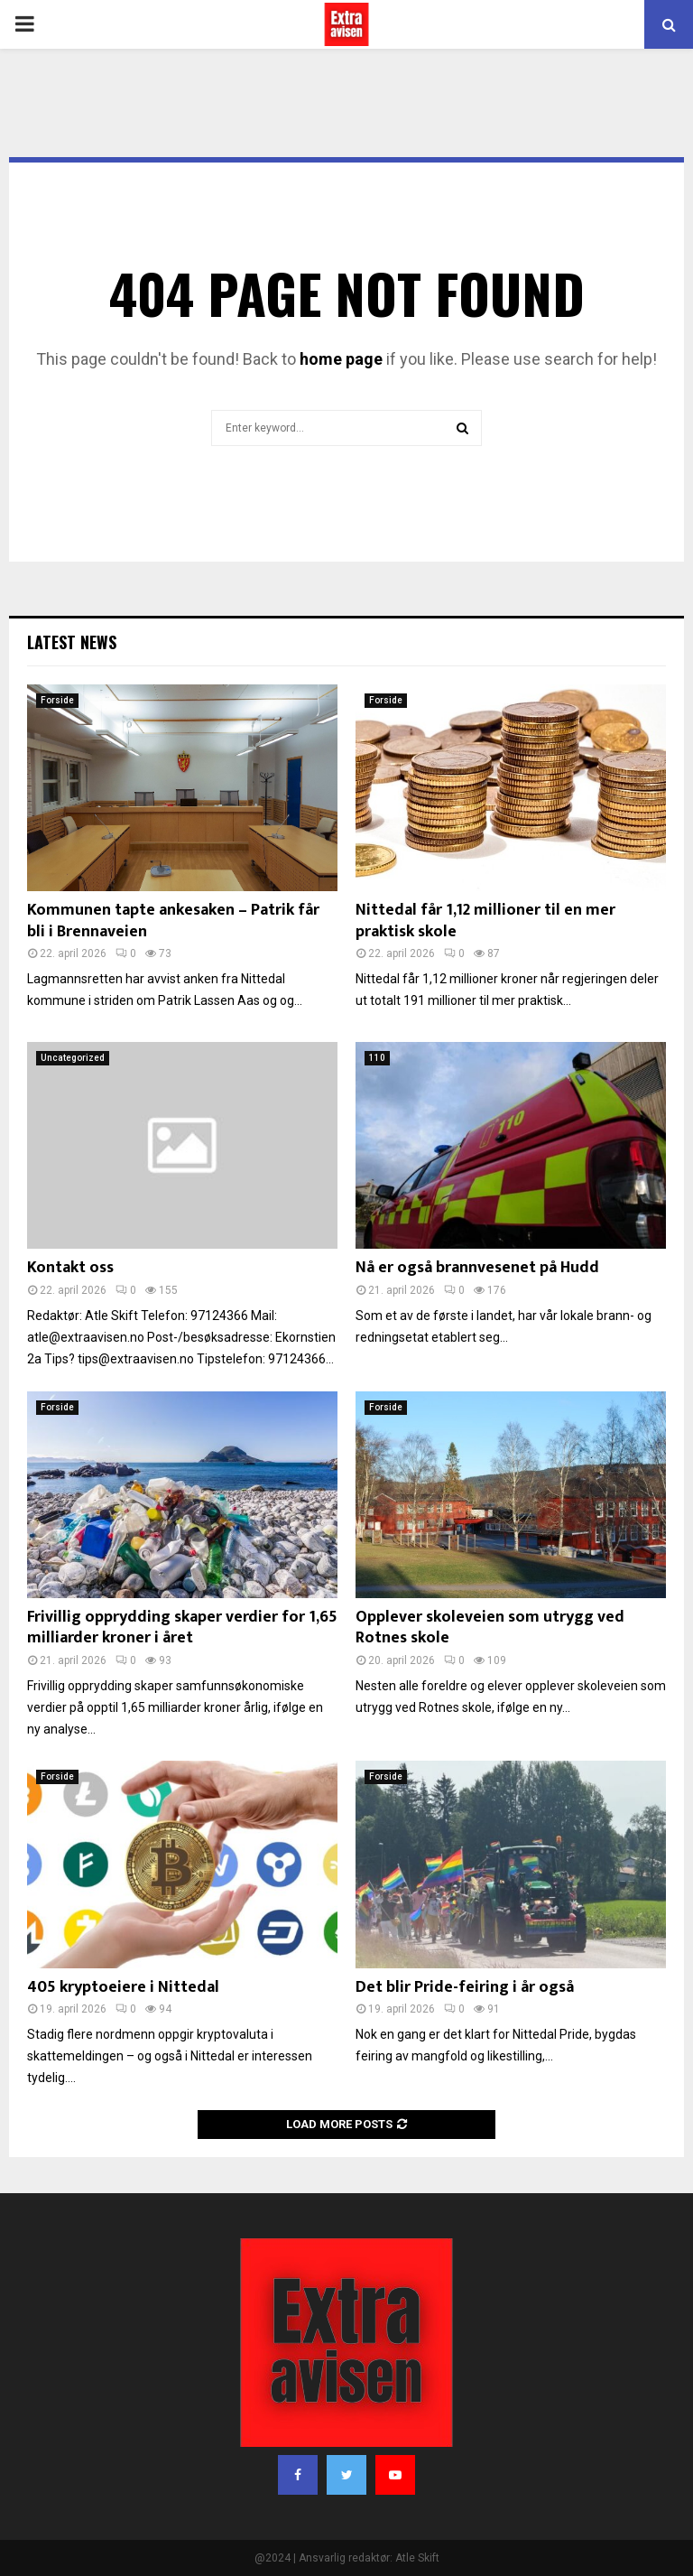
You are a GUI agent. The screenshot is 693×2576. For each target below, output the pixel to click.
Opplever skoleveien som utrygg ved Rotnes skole (490, 1627)
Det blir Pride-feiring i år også (465, 1987)
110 (377, 1058)
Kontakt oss (70, 1267)
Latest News (71, 642)
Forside (57, 700)
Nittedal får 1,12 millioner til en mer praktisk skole (485, 920)
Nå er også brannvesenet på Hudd (477, 1267)
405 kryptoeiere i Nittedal (123, 1987)
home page (341, 358)
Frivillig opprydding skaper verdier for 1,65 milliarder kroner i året (182, 1627)
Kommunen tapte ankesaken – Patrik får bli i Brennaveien (173, 920)
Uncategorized (73, 1058)
